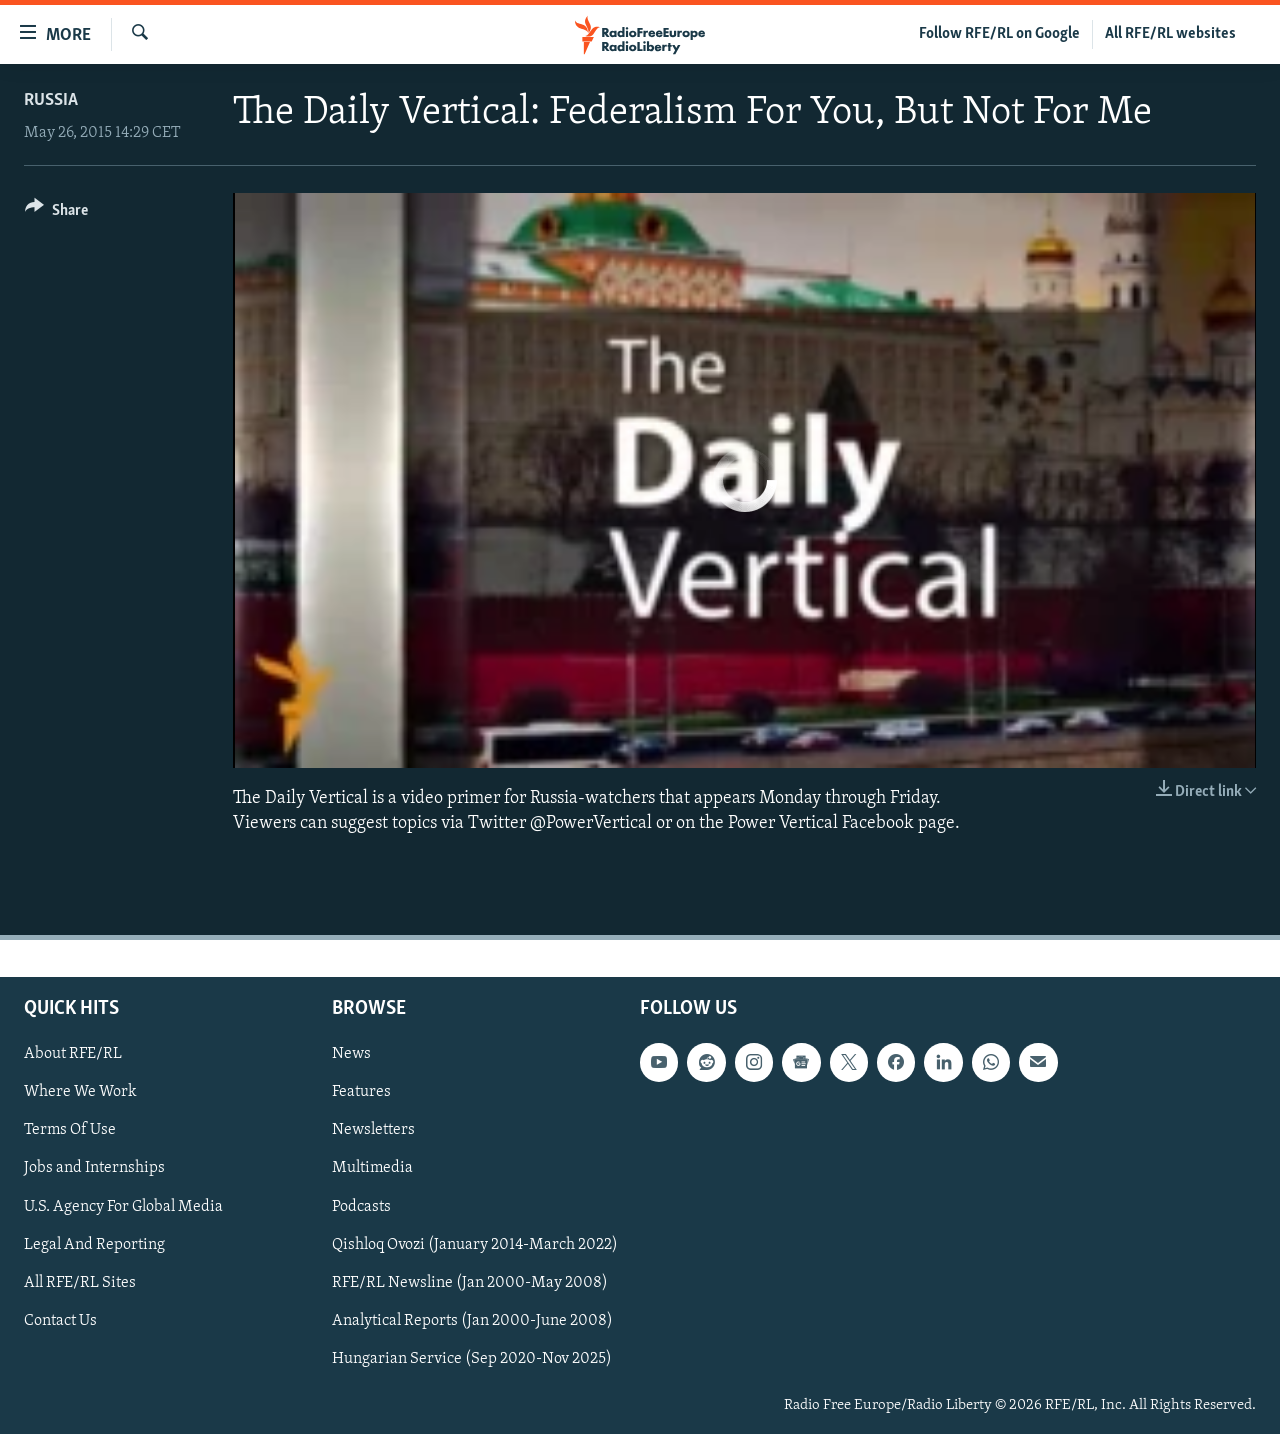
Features (361, 1093)
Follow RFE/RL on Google (999, 34)
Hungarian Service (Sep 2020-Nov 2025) (472, 1359)
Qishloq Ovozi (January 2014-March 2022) (475, 1245)
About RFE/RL (73, 1055)
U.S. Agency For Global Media (123, 1207)
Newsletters (373, 1131)
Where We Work (80, 1093)
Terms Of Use (70, 1131)
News (351, 1055)
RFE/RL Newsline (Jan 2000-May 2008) (470, 1283)
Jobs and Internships (94, 1169)
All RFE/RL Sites (80, 1283)
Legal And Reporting (94, 1245)
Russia (51, 100)
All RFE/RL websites (1170, 34)
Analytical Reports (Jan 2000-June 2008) (472, 1321)
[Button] (56, 213)
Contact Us (60, 1321)
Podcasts (361, 1207)
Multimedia (372, 1169)
